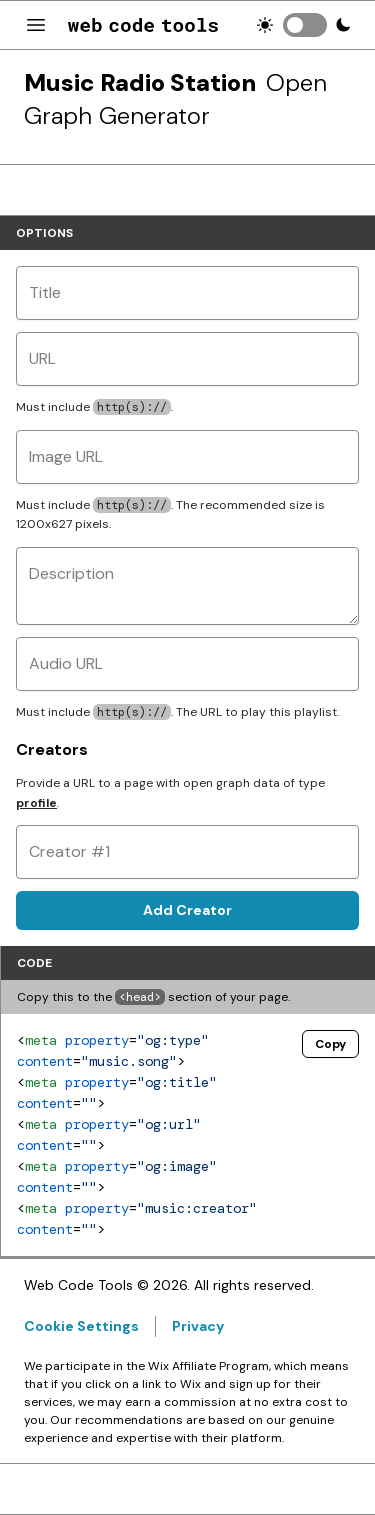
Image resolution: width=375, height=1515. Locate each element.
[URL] (187, 359)
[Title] (187, 293)
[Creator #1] (187, 852)
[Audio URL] (187, 664)
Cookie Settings (81, 1326)
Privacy (198, 1326)
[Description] (187, 586)
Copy (330, 1044)
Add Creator (187, 910)
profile (36, 803)
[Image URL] (187, 457)
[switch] (305, 25)
